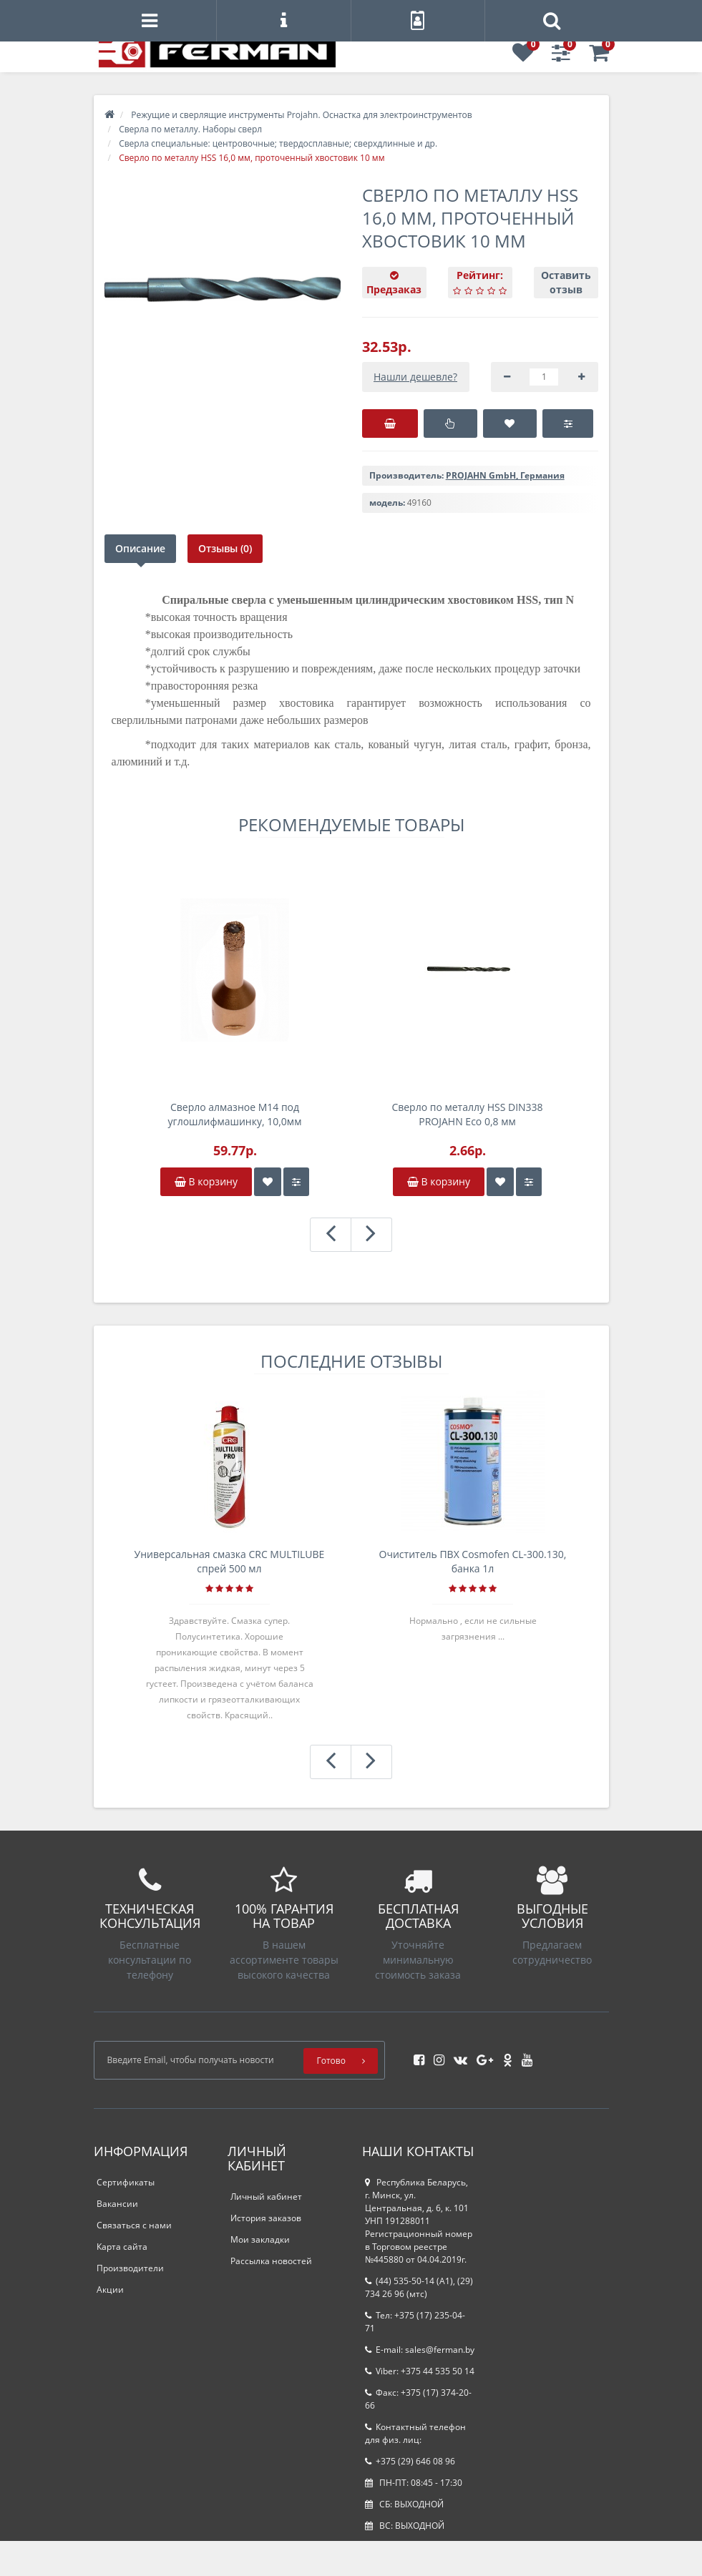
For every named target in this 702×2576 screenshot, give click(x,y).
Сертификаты (126, 2182)
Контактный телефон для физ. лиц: (415, 2433)
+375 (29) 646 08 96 (410, 2461)
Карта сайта (122, 2246)
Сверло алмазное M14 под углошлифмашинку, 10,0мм (235, 1114)
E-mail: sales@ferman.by (419, 2350)
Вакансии (117, 2204)
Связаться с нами (134, 2225)
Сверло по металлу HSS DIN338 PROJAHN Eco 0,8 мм (466, 1114)
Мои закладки (260, 2239)
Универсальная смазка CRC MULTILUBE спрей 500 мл (230, 1561)
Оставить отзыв (566, 282)
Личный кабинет (266, 2196)
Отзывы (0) (225, 548)
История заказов (265, 2218)
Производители (130, 2268)
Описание (140, 548)
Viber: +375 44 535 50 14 (419, 2371)
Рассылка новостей (271, 2261)
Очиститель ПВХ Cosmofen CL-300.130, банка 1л (473, 1561)
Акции (110, 2289)
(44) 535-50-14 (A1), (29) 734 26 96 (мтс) (419, 2287)
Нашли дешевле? (415, 376)
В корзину (206, 1181)
